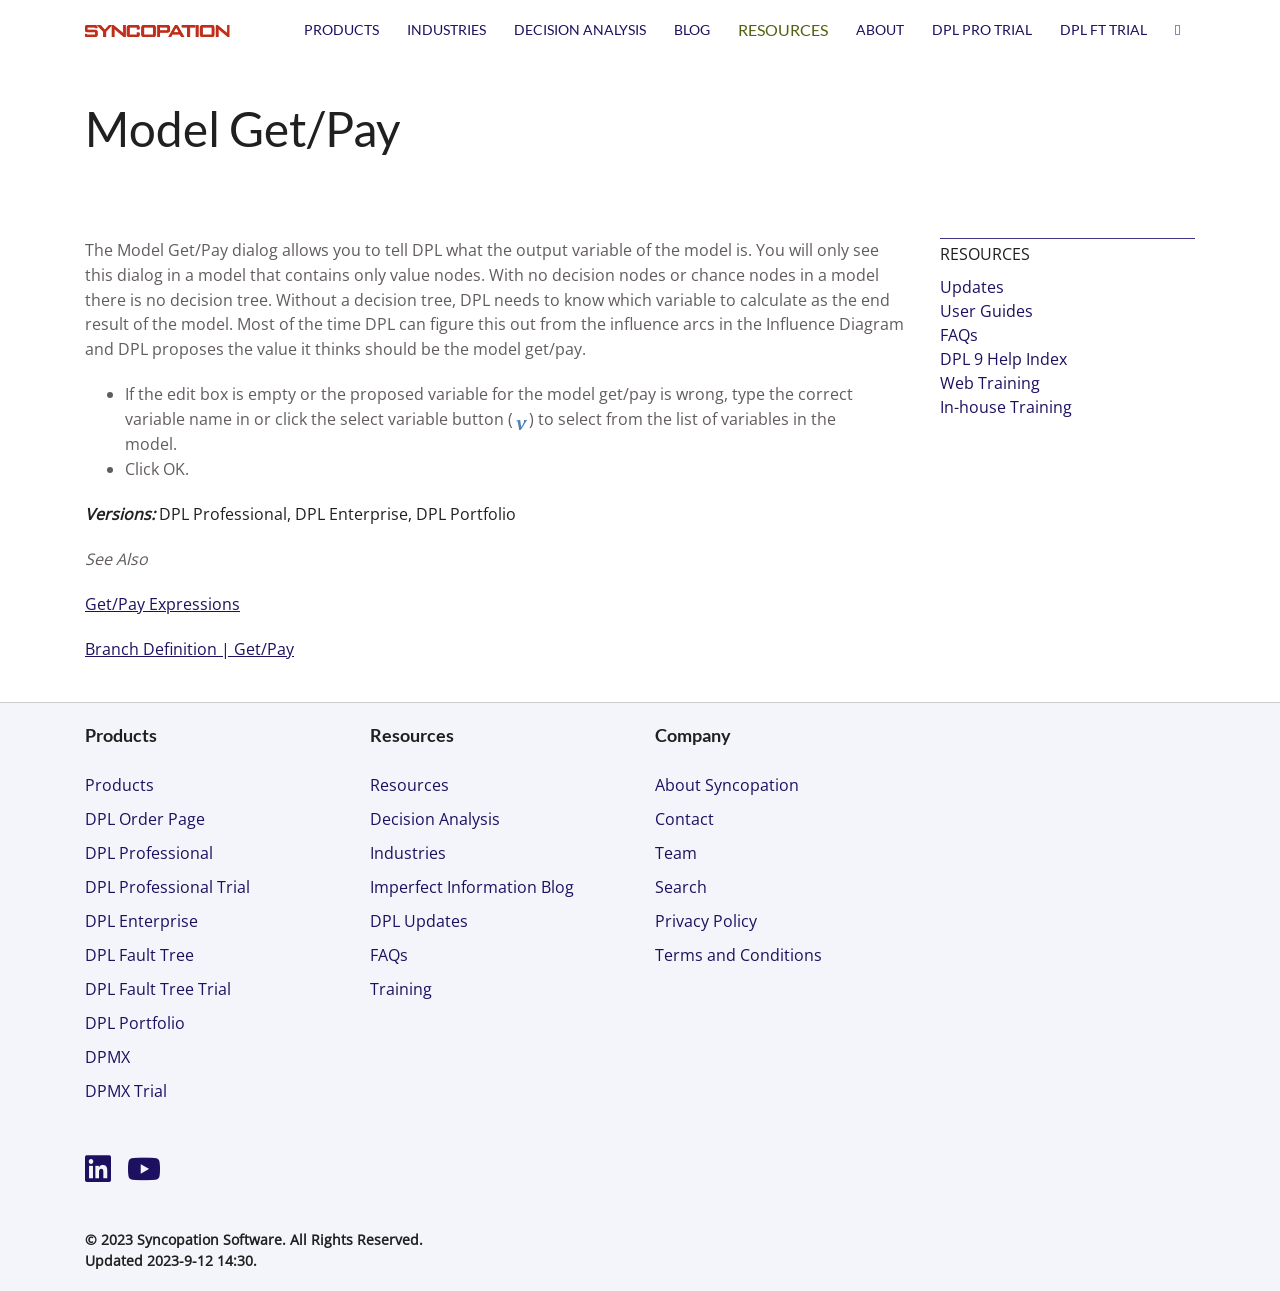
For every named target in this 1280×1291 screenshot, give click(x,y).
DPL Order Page (145, 819)
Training (401, 989)
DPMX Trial (126, 1091)
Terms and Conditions (738, 955)
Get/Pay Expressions (162, 604)
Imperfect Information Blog (472, 887)
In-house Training (1006, 407)
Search (681, 887)
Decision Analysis (580, 29)
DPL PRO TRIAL (982, 29)
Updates (972, 287)
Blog (692, 29)
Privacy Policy (706, 921)
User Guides (986, 311)
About (880, 29)
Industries (446, 29)
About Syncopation (727, 785)
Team (676, 853)
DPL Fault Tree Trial (158, 989)
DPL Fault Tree (139, 955)
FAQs (959, 335)
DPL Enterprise (141, 921)
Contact (684, 819)
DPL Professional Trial (167, 887)
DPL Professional (149, 853)
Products (341, 29)
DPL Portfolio (135, 1023)
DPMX (107, 1057)
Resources (783, 29)
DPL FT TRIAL (1103, 29)
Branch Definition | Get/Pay (189, 649)
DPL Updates (419, 921)
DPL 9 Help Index (1003, 359)
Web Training (990, 383)
